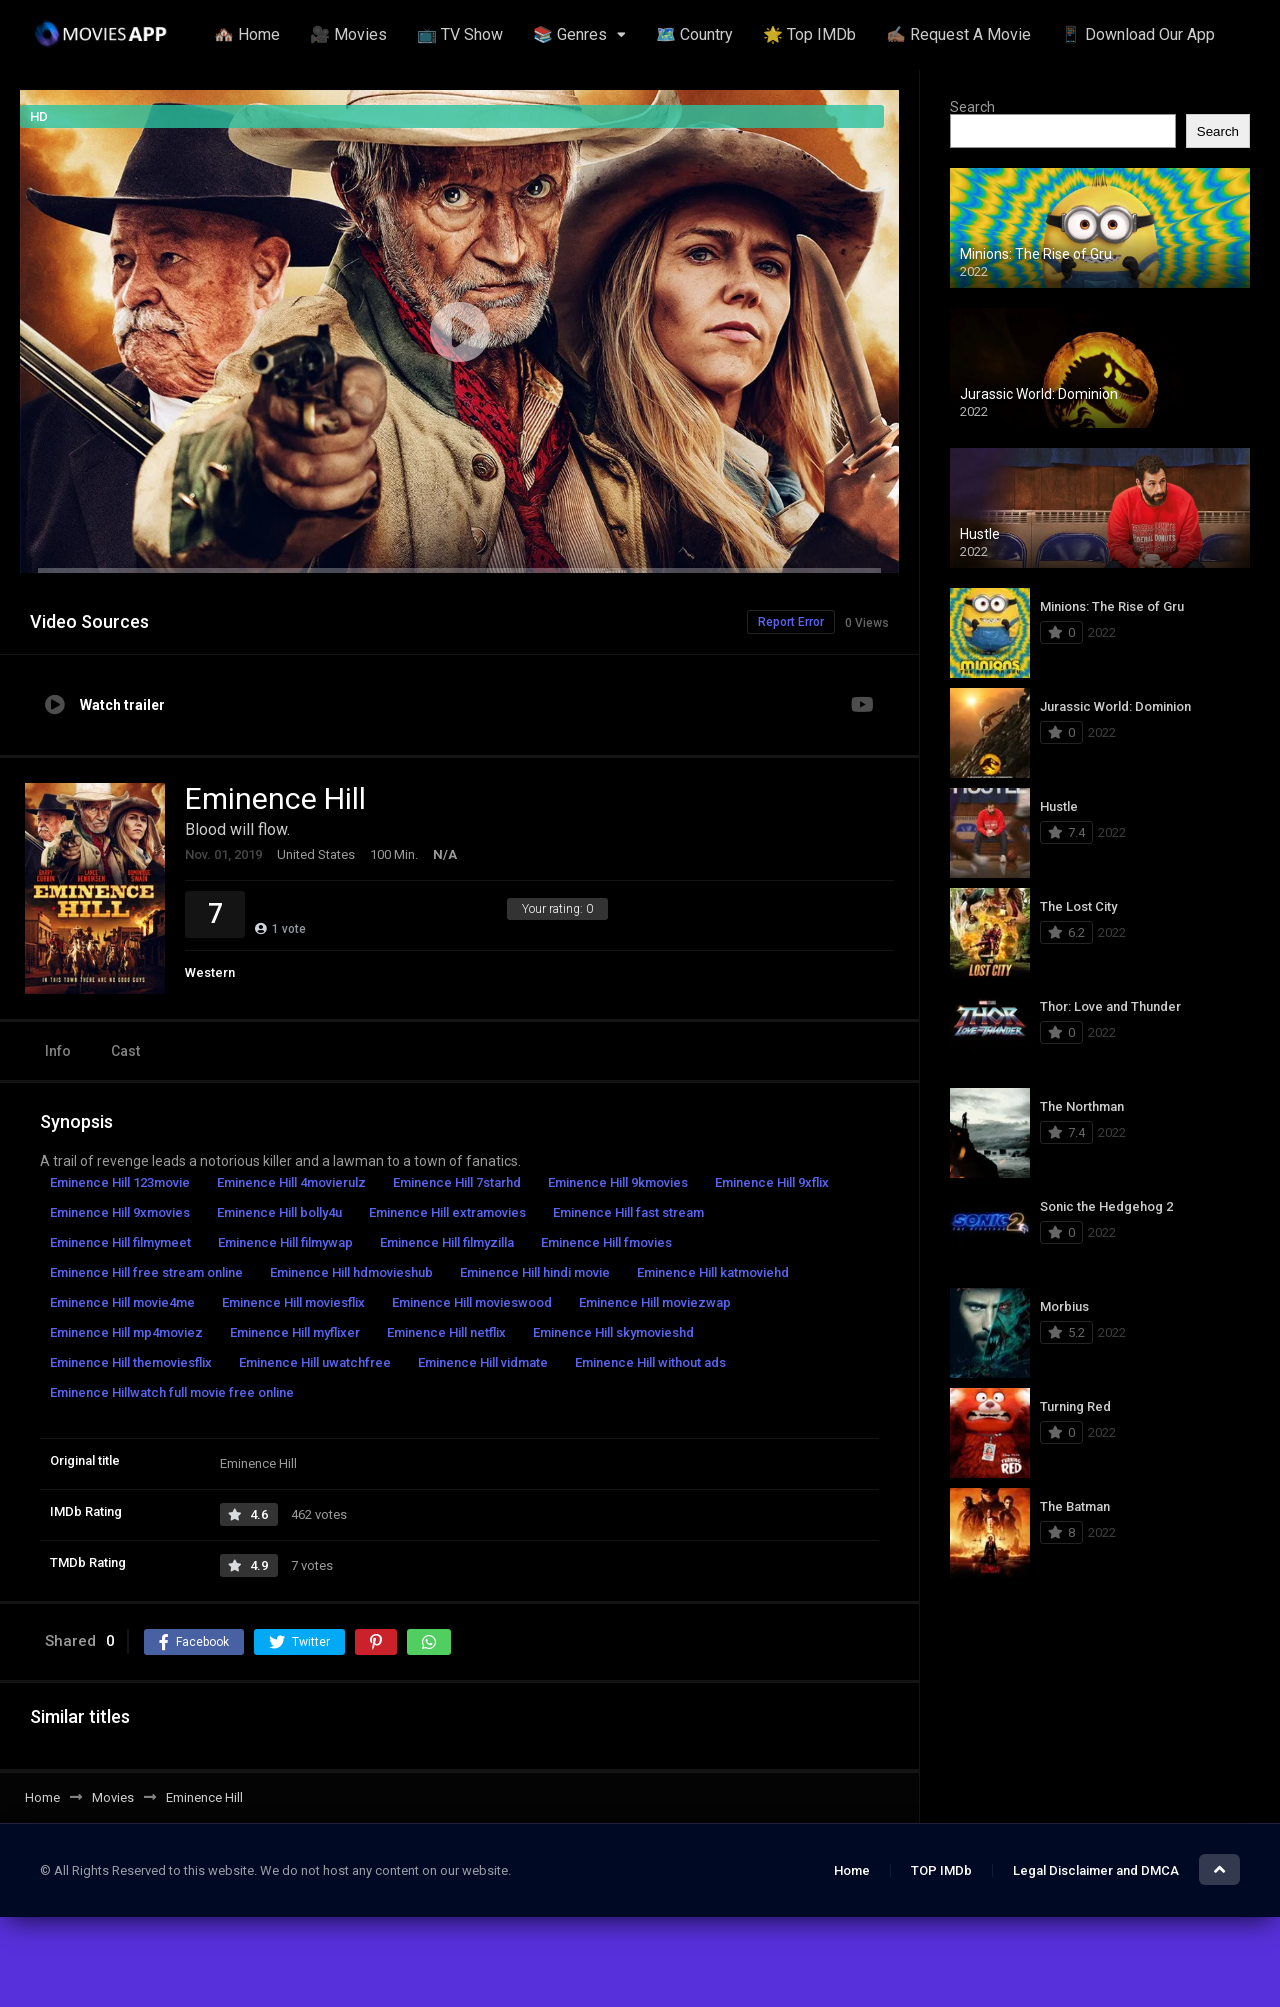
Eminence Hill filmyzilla (447, 1242)
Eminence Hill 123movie (120, 1182)
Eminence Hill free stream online (146, 1272)
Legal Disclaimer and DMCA (1096, 1870)
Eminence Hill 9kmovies (618, 1182)
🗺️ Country (694, 34)
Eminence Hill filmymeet (120, 1242)
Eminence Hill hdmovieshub (351, 1272)
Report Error (791, 622)
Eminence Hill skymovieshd (613, 1332)
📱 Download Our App (1138, 34)
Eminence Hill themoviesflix (131, 1362)
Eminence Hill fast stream (628, 1212)
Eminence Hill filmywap (285, 1242)
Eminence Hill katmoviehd (713, 1272)
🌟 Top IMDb (809, 34)
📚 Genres (570, 34)
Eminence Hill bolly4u (279, 1212)
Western (210, 972)
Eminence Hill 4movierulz (291, 1182)
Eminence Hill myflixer (295, 1332)
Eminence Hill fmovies (606, 1242)
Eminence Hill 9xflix (772, 1182)
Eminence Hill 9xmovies (120, 1212)
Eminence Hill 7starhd (457, 1182)
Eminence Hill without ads (650, 1362)
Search (972, 107)
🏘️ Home (247, 34)
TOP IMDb (941, 1870)
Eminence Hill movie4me (122, 1302)
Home (852, 1870)
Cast (125, 1051)
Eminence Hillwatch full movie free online (172, 1392)
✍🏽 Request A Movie (958, 34)
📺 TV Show (460, 34)
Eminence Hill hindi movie (535, 1272)
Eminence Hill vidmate (483, 1362)
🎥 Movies (348, 34)
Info (58, 1051)
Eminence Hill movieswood (472, 1302)
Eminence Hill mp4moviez (126, 1332)
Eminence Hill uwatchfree (315, 1362)
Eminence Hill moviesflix (293, 1302)
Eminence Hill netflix (446, 1332)
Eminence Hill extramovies (447, 1212)
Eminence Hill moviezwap (655, 1302)
